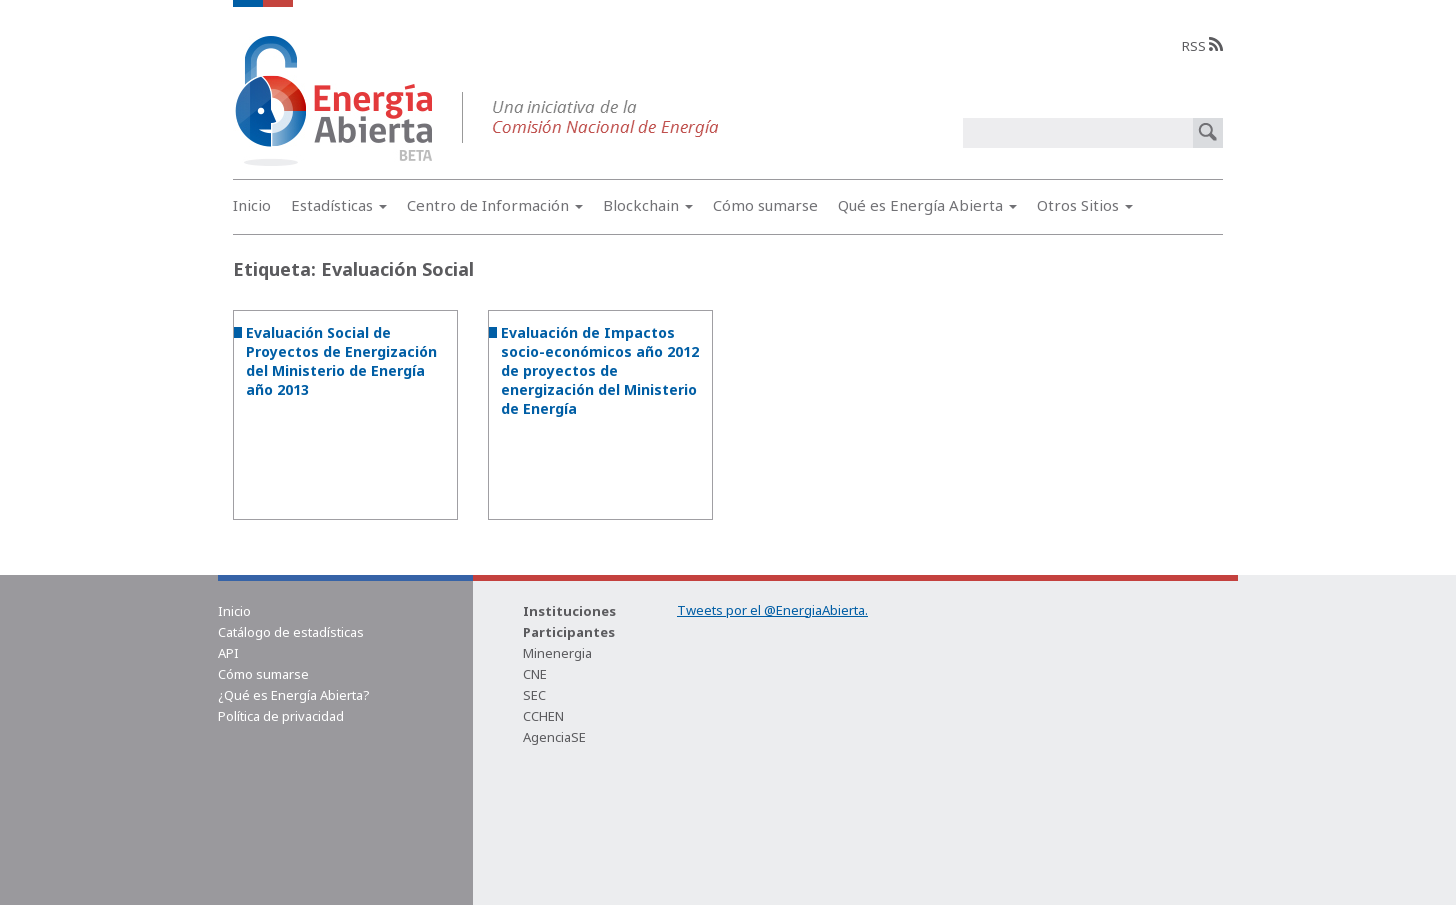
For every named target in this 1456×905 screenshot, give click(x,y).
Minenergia (557, 653)
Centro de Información (495, 205)
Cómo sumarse (765, 205)
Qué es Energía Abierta (927, 205)
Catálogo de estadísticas (291, 632)
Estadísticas (339, 205)
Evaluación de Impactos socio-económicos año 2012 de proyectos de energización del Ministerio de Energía (600, 370)
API (228, 653)
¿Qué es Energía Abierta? (294, 695)
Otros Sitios (1085, 205)
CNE (535, 674)
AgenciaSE (554, 737)
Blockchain (648, 205)
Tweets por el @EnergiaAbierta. (772, 610)
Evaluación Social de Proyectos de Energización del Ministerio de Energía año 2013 (341, 361)
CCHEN (543, 716)
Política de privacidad (281, 716)
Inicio (252, 205)
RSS (1202, 46)
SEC (534, 695)
